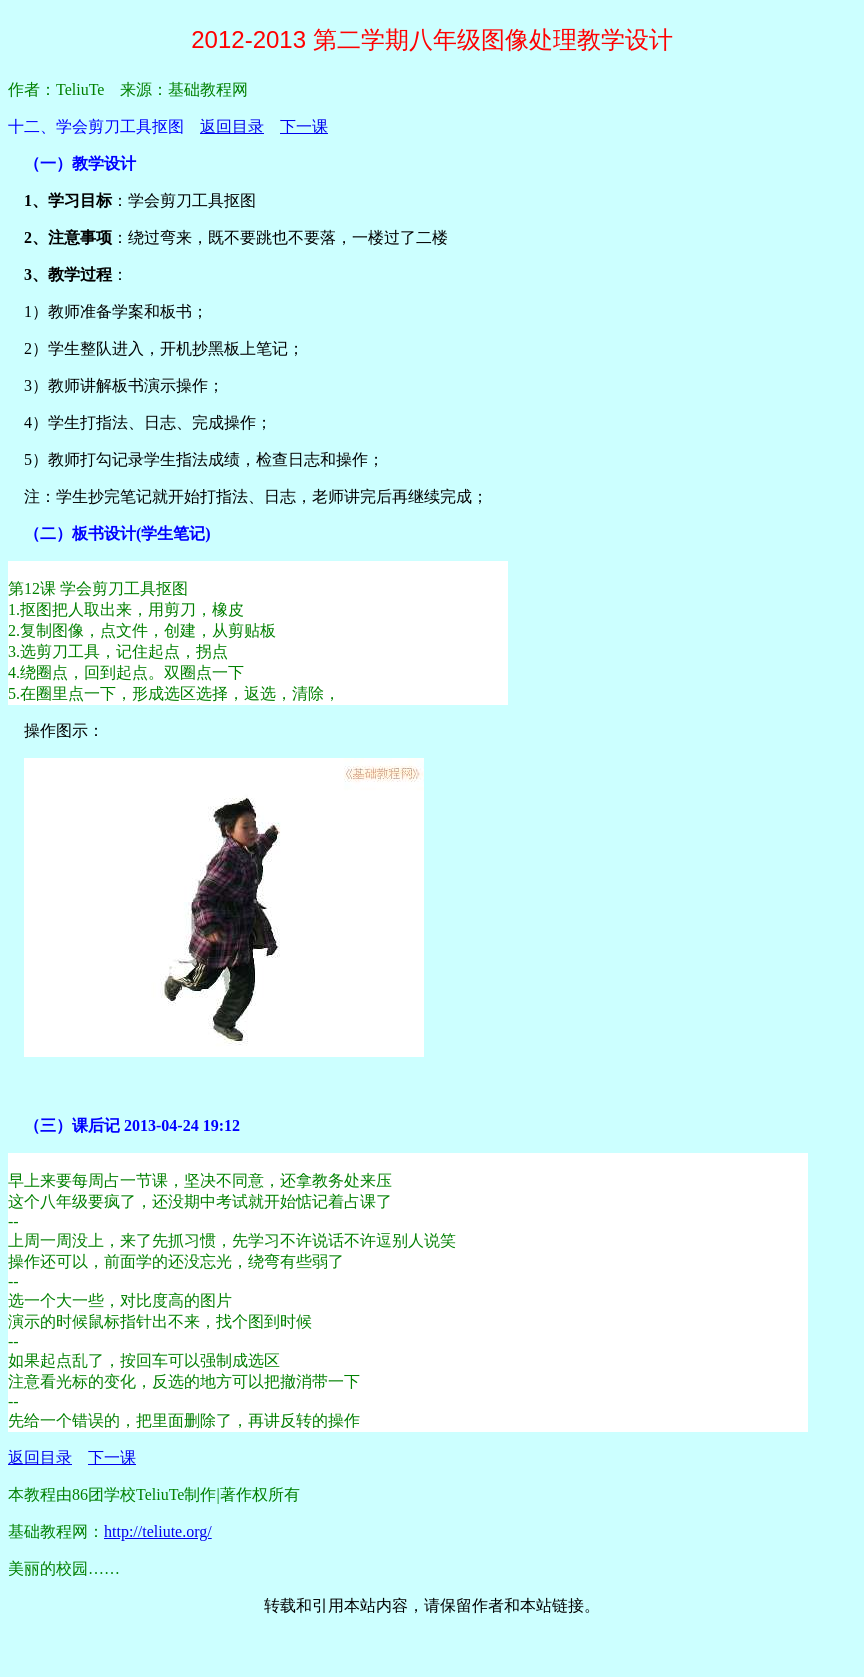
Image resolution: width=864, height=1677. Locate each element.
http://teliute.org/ (158, 1531)
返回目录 (232, 126)
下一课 (304, 126)
